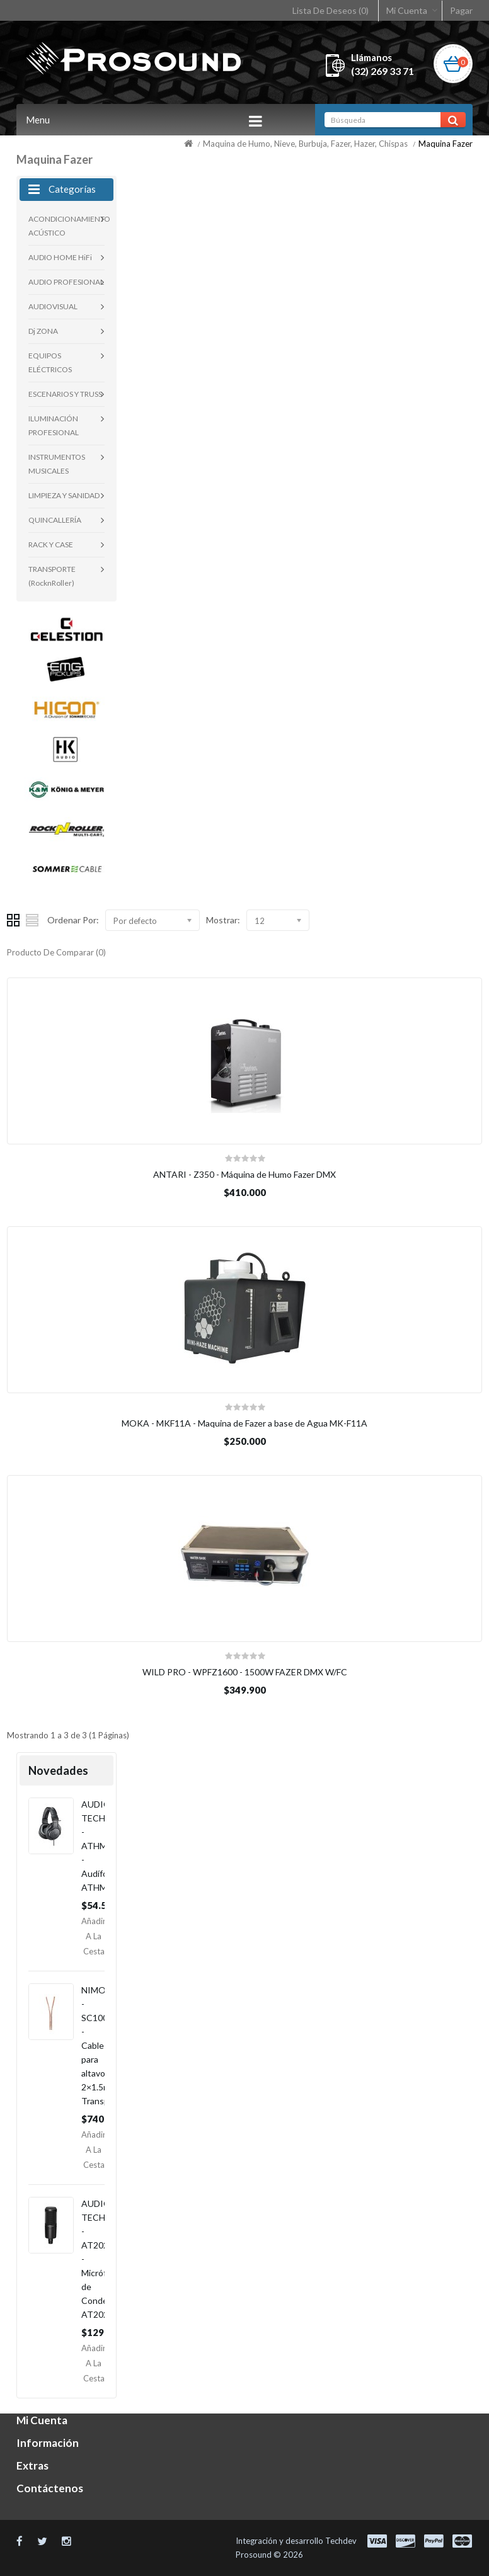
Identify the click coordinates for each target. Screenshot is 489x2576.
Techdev (341, 2541)
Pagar (461, 10)
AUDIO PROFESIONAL (66, 282)
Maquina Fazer (445, 144)
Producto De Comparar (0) (56, 952)
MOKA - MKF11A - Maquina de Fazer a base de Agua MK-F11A (244, 1423)
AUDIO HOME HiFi (60, 257)
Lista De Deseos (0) (330, 10)
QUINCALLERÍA (54, 520)
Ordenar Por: (73, 920)
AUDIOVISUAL (53, 306)
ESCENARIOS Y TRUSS (65, 394)
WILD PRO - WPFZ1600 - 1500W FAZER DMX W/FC (244, 1672)
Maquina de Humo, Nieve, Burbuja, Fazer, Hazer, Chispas (305, 144)
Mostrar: (223, 920)
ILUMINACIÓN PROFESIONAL (53, 425)
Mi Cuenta (406, 10)
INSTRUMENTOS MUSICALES (56, 464)
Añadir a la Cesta (93, 1936)
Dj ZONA (43, 331)
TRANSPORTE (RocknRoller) (52, 576)
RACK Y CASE (50, 544)
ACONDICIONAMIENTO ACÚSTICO (66, 225)
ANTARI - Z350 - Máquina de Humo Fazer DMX (244, 1174)
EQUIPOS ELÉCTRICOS (50, 362)
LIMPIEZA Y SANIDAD (64, 495)
